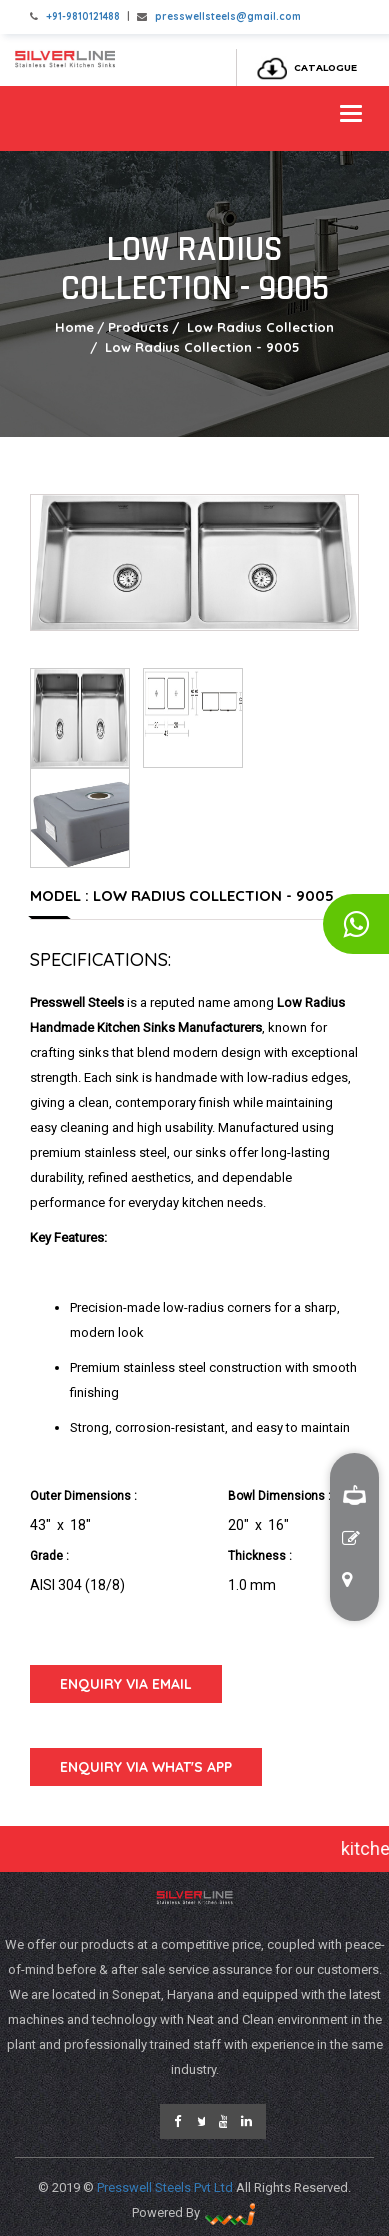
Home (74, 327)
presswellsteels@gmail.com (228, 16)
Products (138, 327)
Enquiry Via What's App (146, 1767)
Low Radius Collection (258, 327)
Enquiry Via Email (126, 1684)
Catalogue (302, 67)
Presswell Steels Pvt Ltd (166, 2187)
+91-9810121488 (83, 16)
